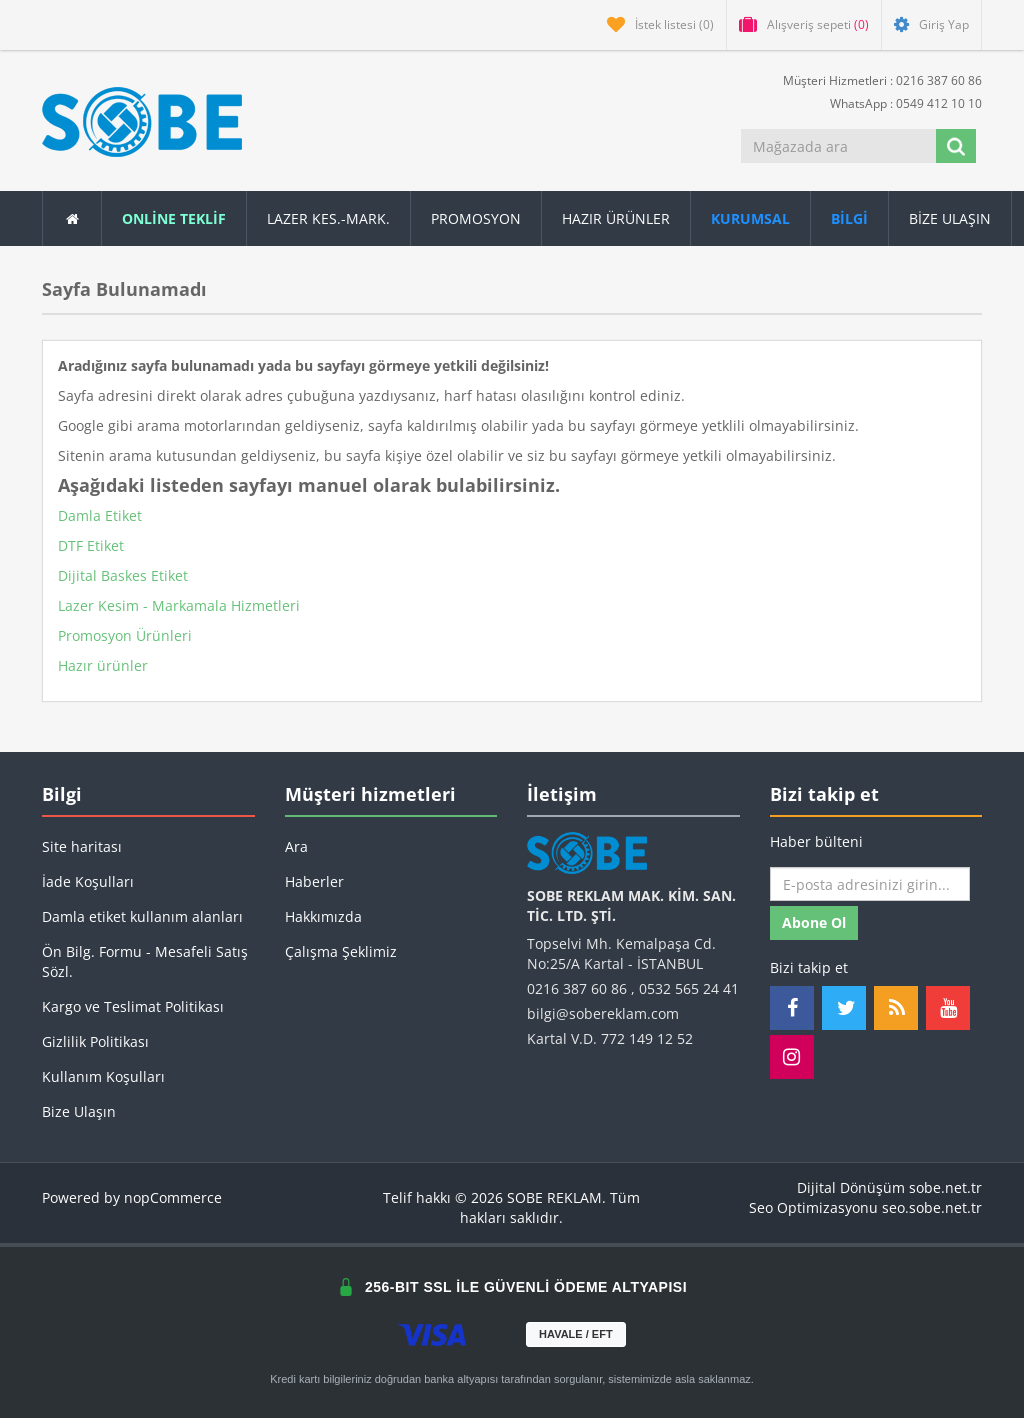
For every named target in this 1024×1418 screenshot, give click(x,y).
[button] (850, 218)
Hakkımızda (323, 916)
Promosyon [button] (476, 218)
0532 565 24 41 (689, 988)
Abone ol (814, 922)
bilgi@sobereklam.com (603, 1013)
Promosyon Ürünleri (125, 635)
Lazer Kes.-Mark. (328, 218)
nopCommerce (173, 1197)
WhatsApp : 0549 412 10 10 (898, 102)
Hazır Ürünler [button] (616, 218)
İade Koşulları (88, 881)
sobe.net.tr (945, 1187)
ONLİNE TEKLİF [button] (174, 218)
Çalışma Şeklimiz (341, 951)
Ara (296, 846)
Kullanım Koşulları (103, 1076)
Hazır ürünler (103, 665)
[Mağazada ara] (838, 146)
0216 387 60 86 (577, 988)
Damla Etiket (100, 515)
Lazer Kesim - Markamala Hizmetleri (179, 605)
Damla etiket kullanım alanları (142, 916)
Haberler (314, 881)
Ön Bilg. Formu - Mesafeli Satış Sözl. (145, 961)
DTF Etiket (91, 545)
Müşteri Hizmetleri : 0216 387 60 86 (874, 79)
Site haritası (82, 846)
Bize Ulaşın (950, 218)
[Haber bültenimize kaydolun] (870, 884)
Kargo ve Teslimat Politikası (133, 1006)
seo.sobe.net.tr (932, 1207)
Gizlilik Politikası (95, 1041)
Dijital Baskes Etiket (123, 575)
